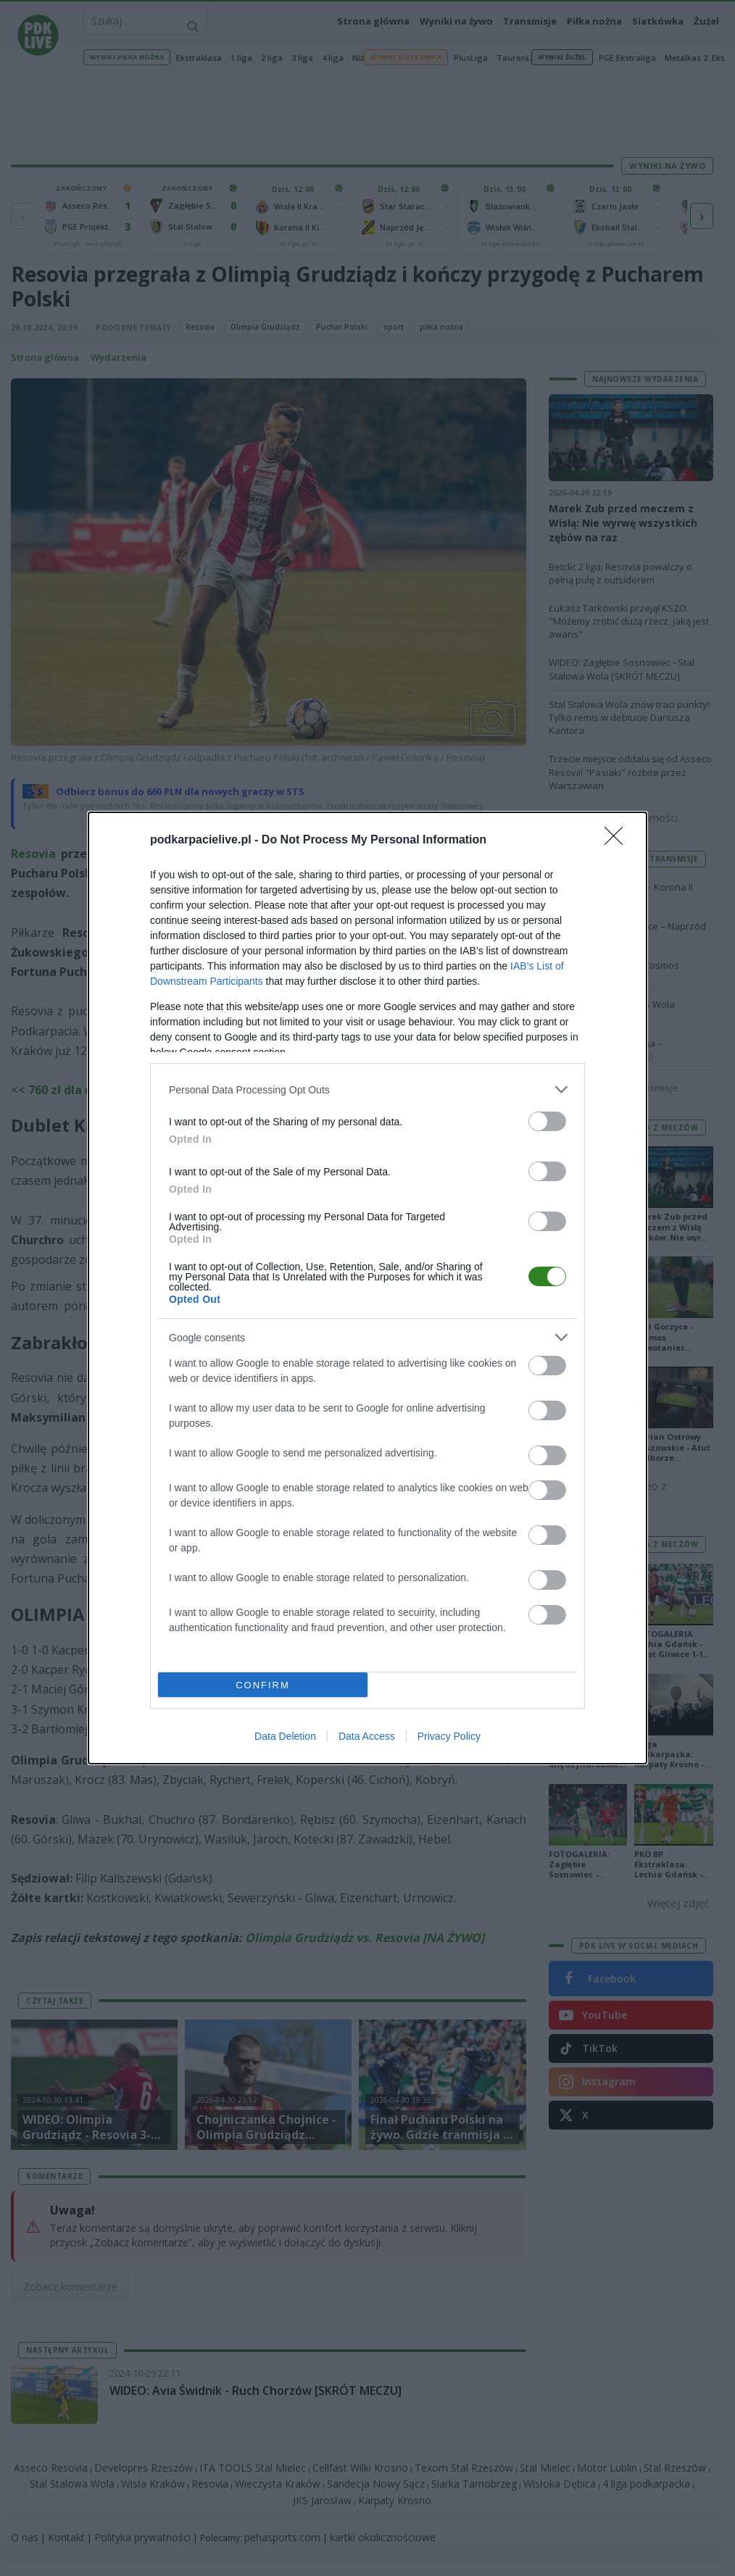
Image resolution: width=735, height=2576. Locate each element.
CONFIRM (263, 1685)
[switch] (547, 1121)
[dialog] (367, 1288)
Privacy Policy (449, 1736)
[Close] (618, 840)
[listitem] (367, 1089)
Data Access (367, 1736)
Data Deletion (285, 1736)
